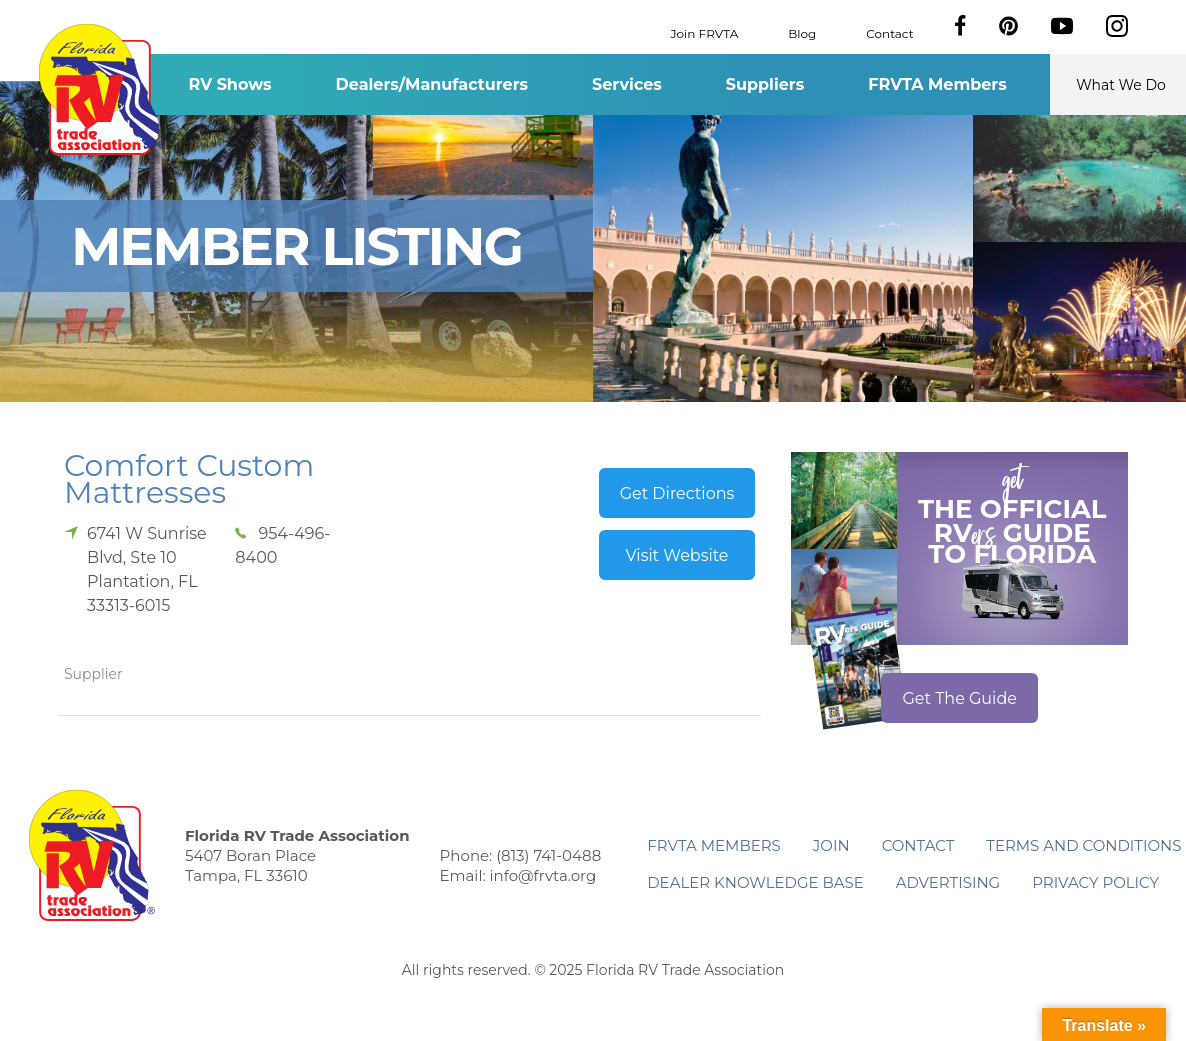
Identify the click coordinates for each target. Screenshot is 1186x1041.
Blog (802, 32)
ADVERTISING (948, 882)
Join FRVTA (705, 32)
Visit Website (676, 555)
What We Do (1121, 85)
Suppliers (765, 84)
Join (831, 845)
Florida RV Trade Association (101, 89)
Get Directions (677, 493)
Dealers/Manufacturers (432, 84)
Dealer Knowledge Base (755, 882)
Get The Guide (959, 698)
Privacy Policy (1095, 882)
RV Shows (229, 84)
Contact (889, 32)
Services (627, 84)
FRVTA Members (937, 84)
